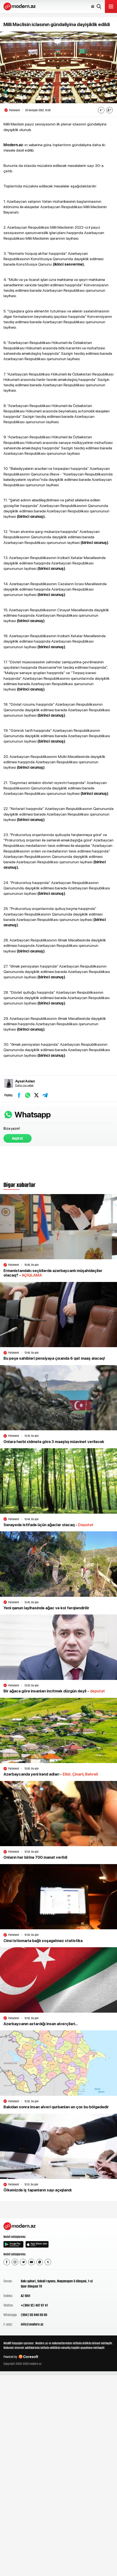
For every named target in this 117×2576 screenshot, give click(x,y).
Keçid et (17, 1138)
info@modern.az (32, 2324)
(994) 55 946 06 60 (34, 2314)
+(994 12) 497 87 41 (34, 2305)
